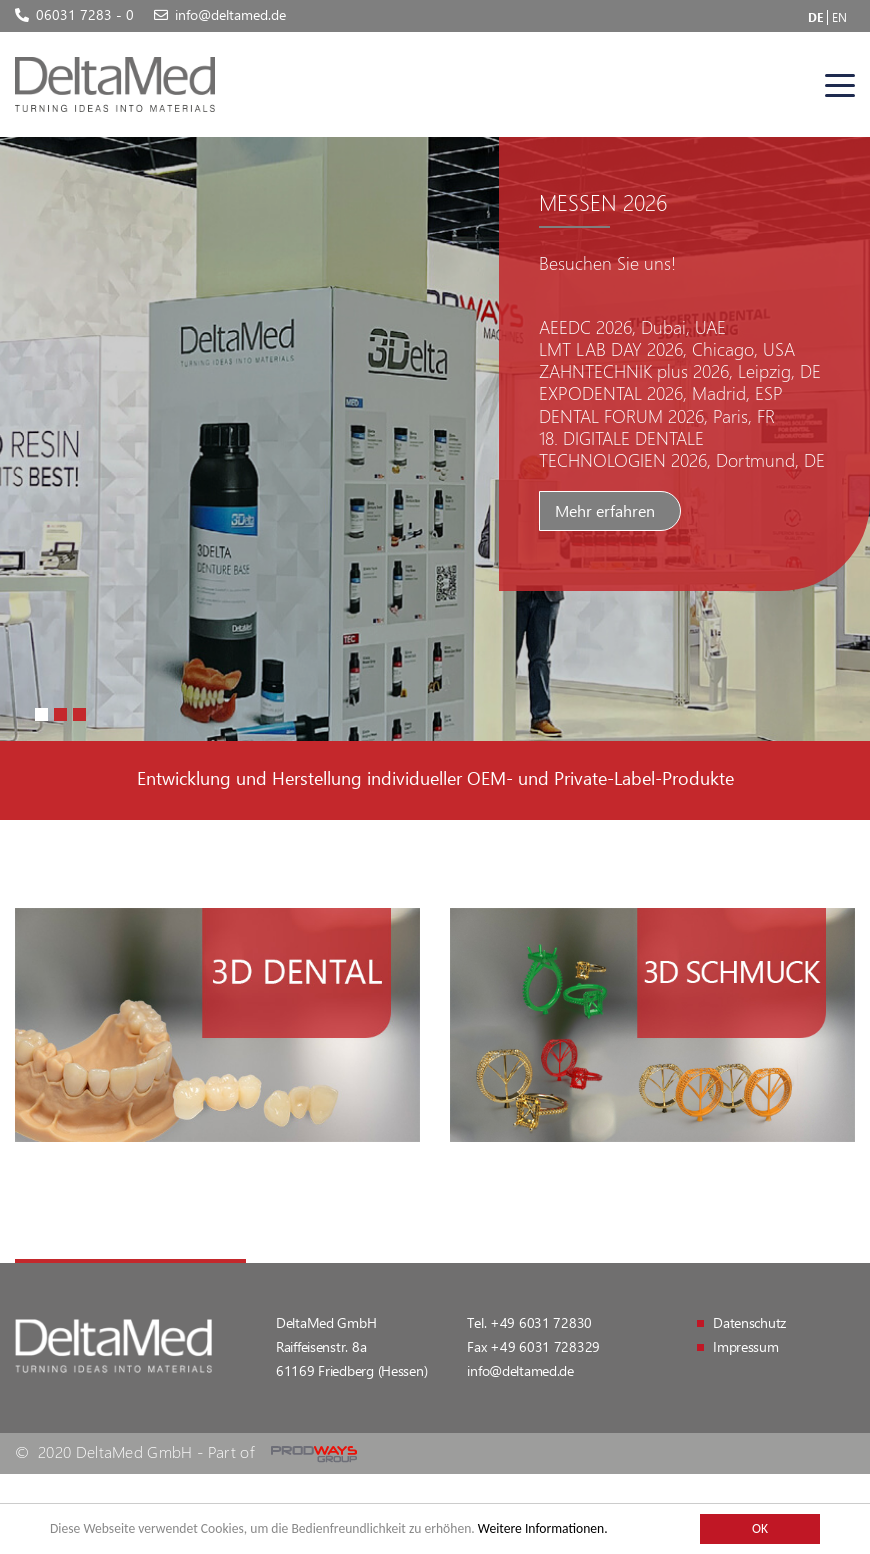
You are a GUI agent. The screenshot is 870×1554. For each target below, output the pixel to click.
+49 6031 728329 (545, 1346)
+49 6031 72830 (541, 1322)
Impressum (745, 1346)
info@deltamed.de (520, 1370)
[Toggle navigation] (840, 85)
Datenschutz (749, 1322)
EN (839, 17)
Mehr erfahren (605, 510)
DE (815, 17)
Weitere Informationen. (543, 1528)
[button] (41, 714)
